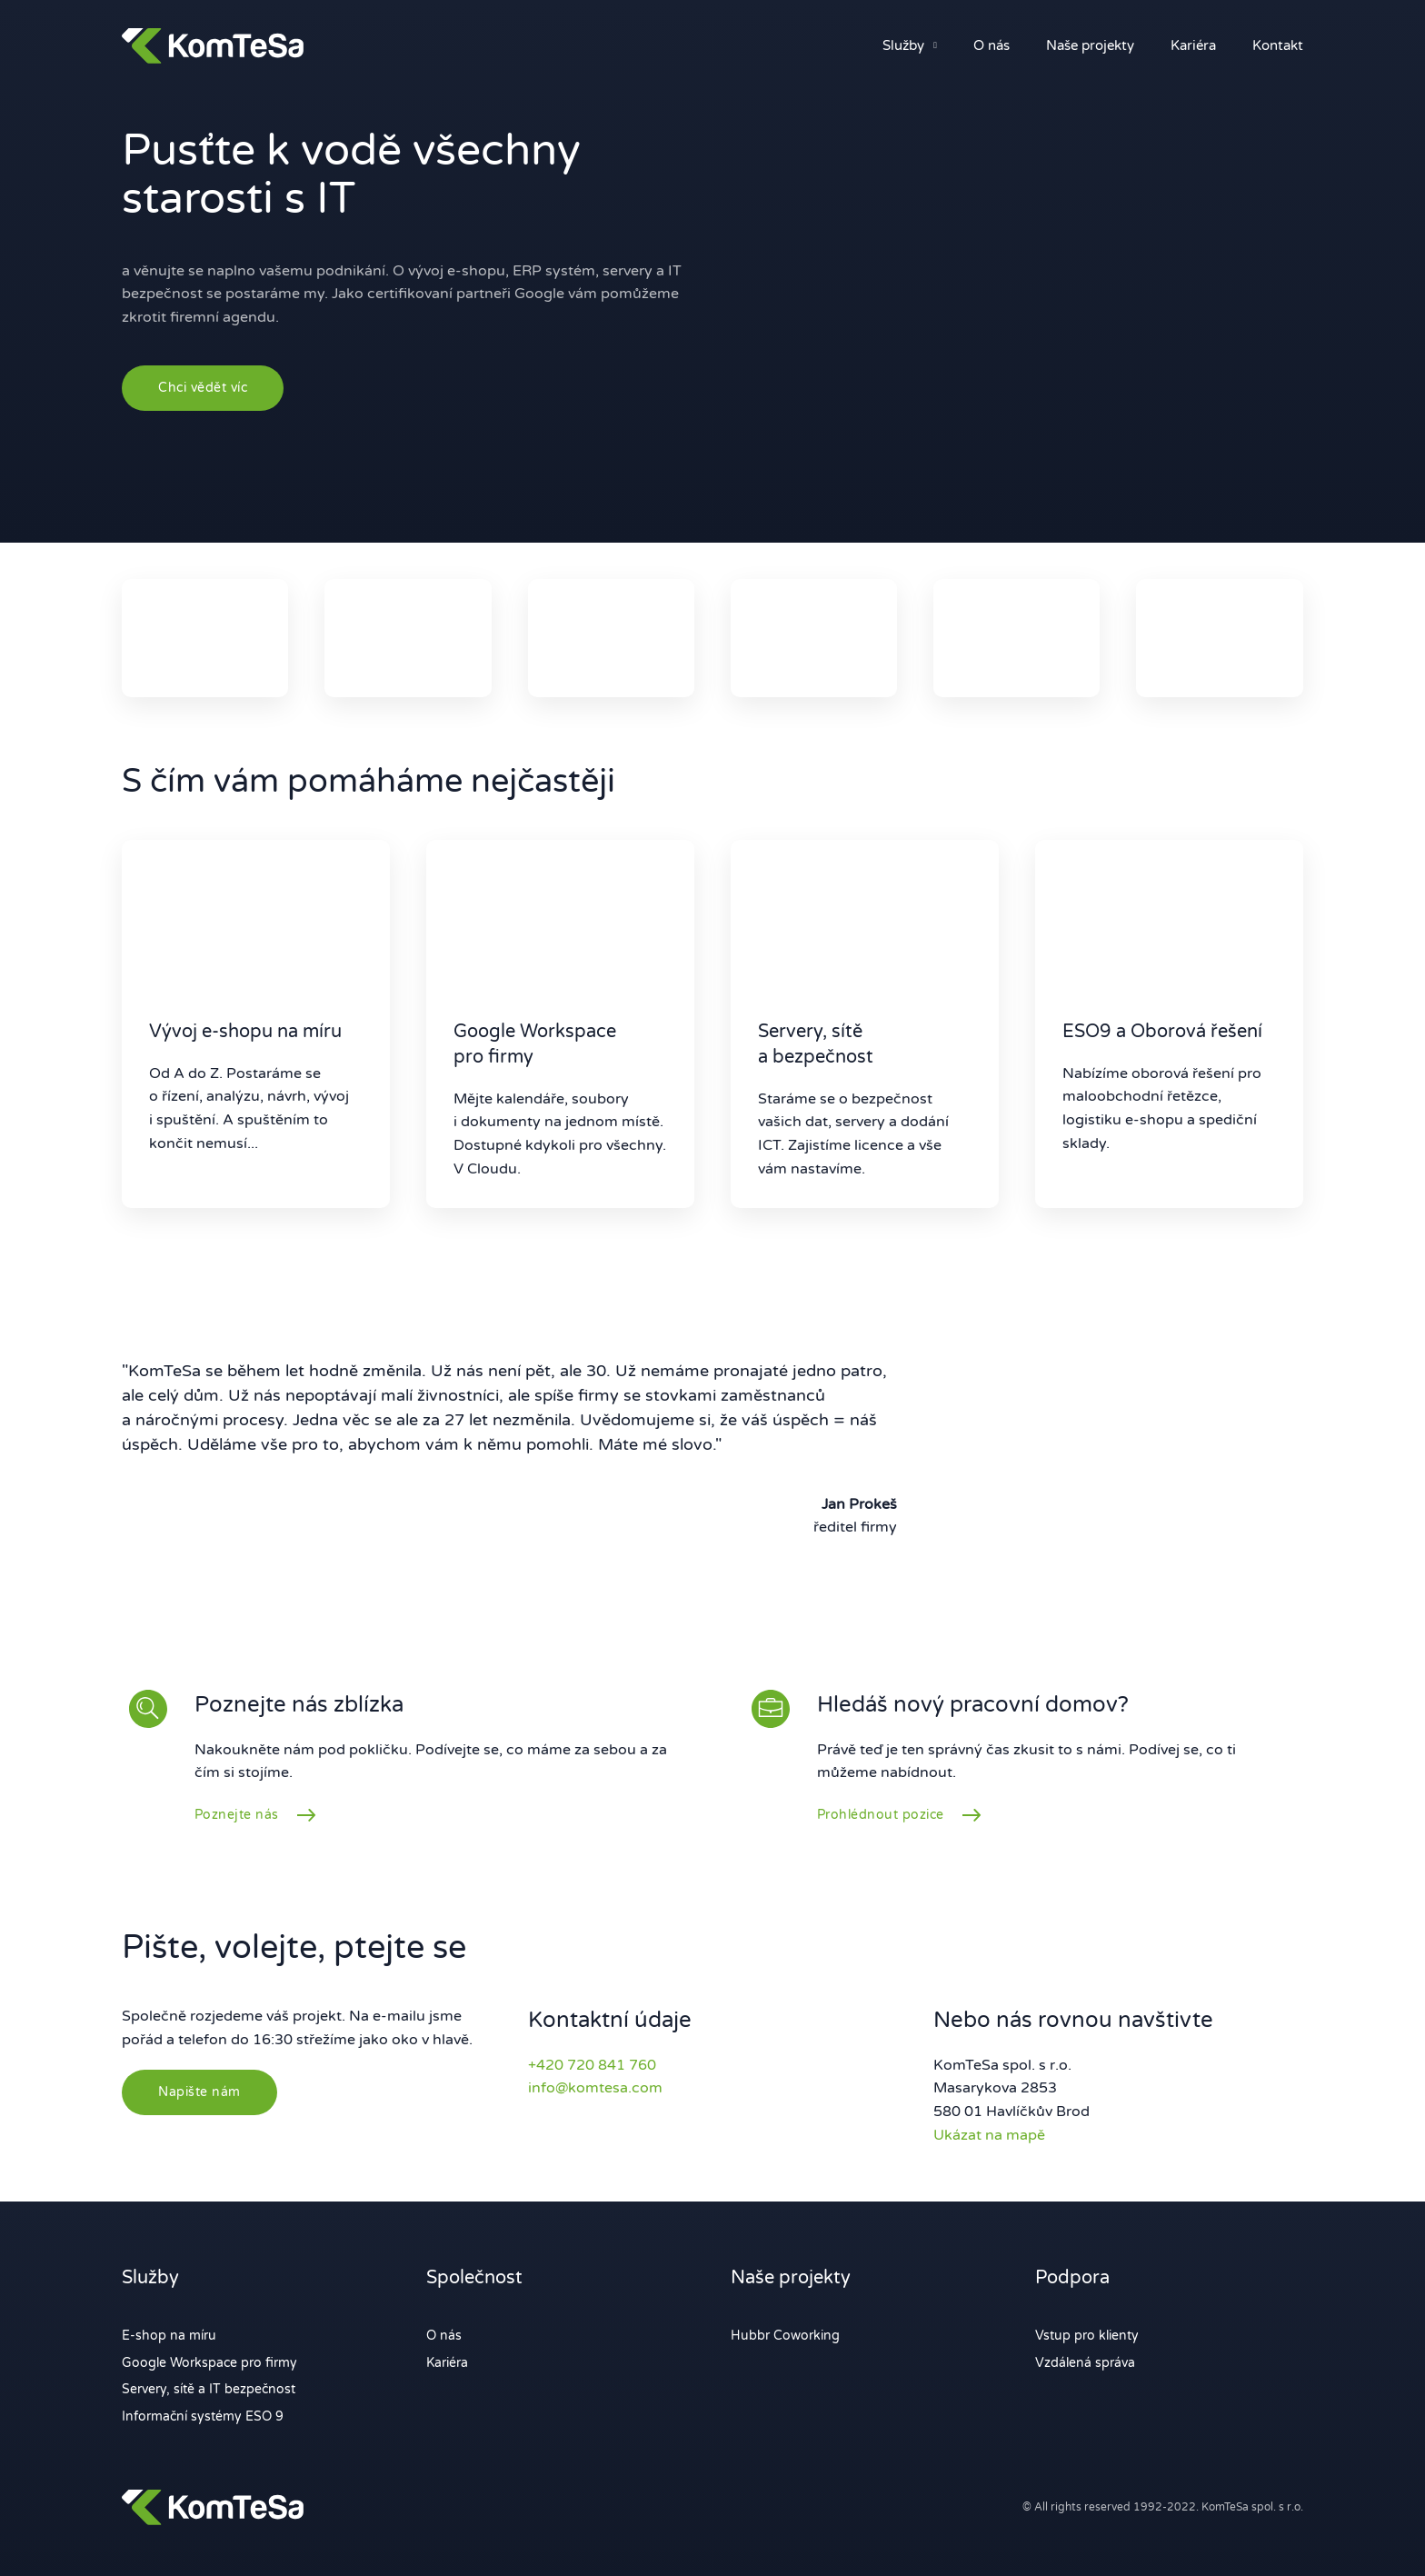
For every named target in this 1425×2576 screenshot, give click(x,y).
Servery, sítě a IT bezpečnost (208, 2389)
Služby (903, 45)
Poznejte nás (236, 1814)
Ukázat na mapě (989, 2135)
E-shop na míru (169, 2335)
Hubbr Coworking (785, 2335)
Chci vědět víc (202, 387)
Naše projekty (1090, 45)
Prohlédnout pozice (880, 1814)
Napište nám (199, 2092)
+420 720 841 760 (592, 2065)
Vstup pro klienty (1087, 2335)
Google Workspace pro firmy (209, 2363)
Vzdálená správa (1085, 2363)
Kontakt (1277, 45)
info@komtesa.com (595, 2088)
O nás (991, 45)
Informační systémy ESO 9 (203, 2416)
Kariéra (1193, 45)
